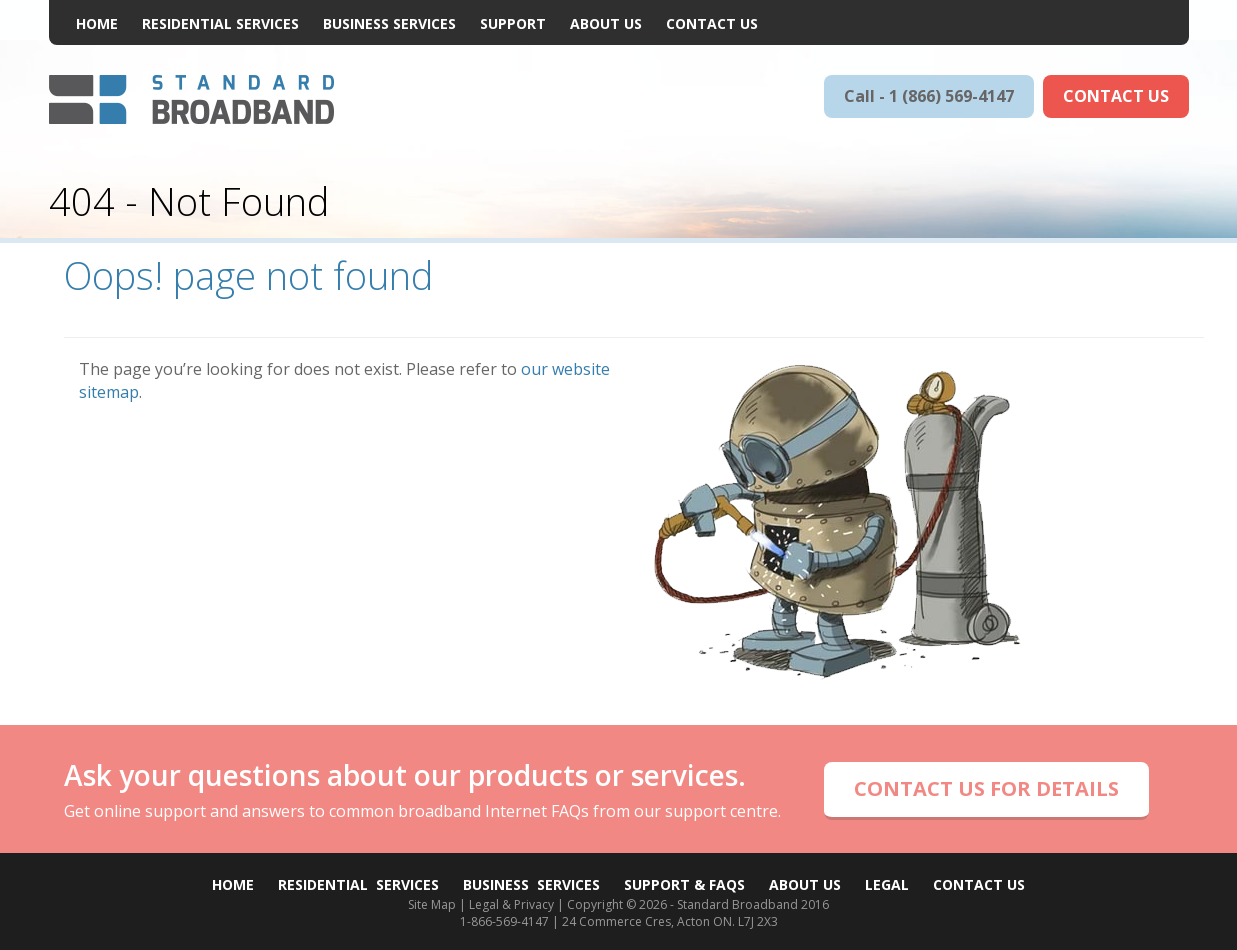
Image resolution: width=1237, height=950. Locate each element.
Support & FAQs (684, 884)
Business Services (389, 23)
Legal (887, 884)
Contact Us (712, 23)
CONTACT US (1116, 96)
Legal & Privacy (511, 904)
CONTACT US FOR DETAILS (986, 788)
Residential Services (220, 23)
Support (513, 23)
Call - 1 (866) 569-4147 (929, 96)
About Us (606, 23)
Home (97, 23)
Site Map (432, 904)
